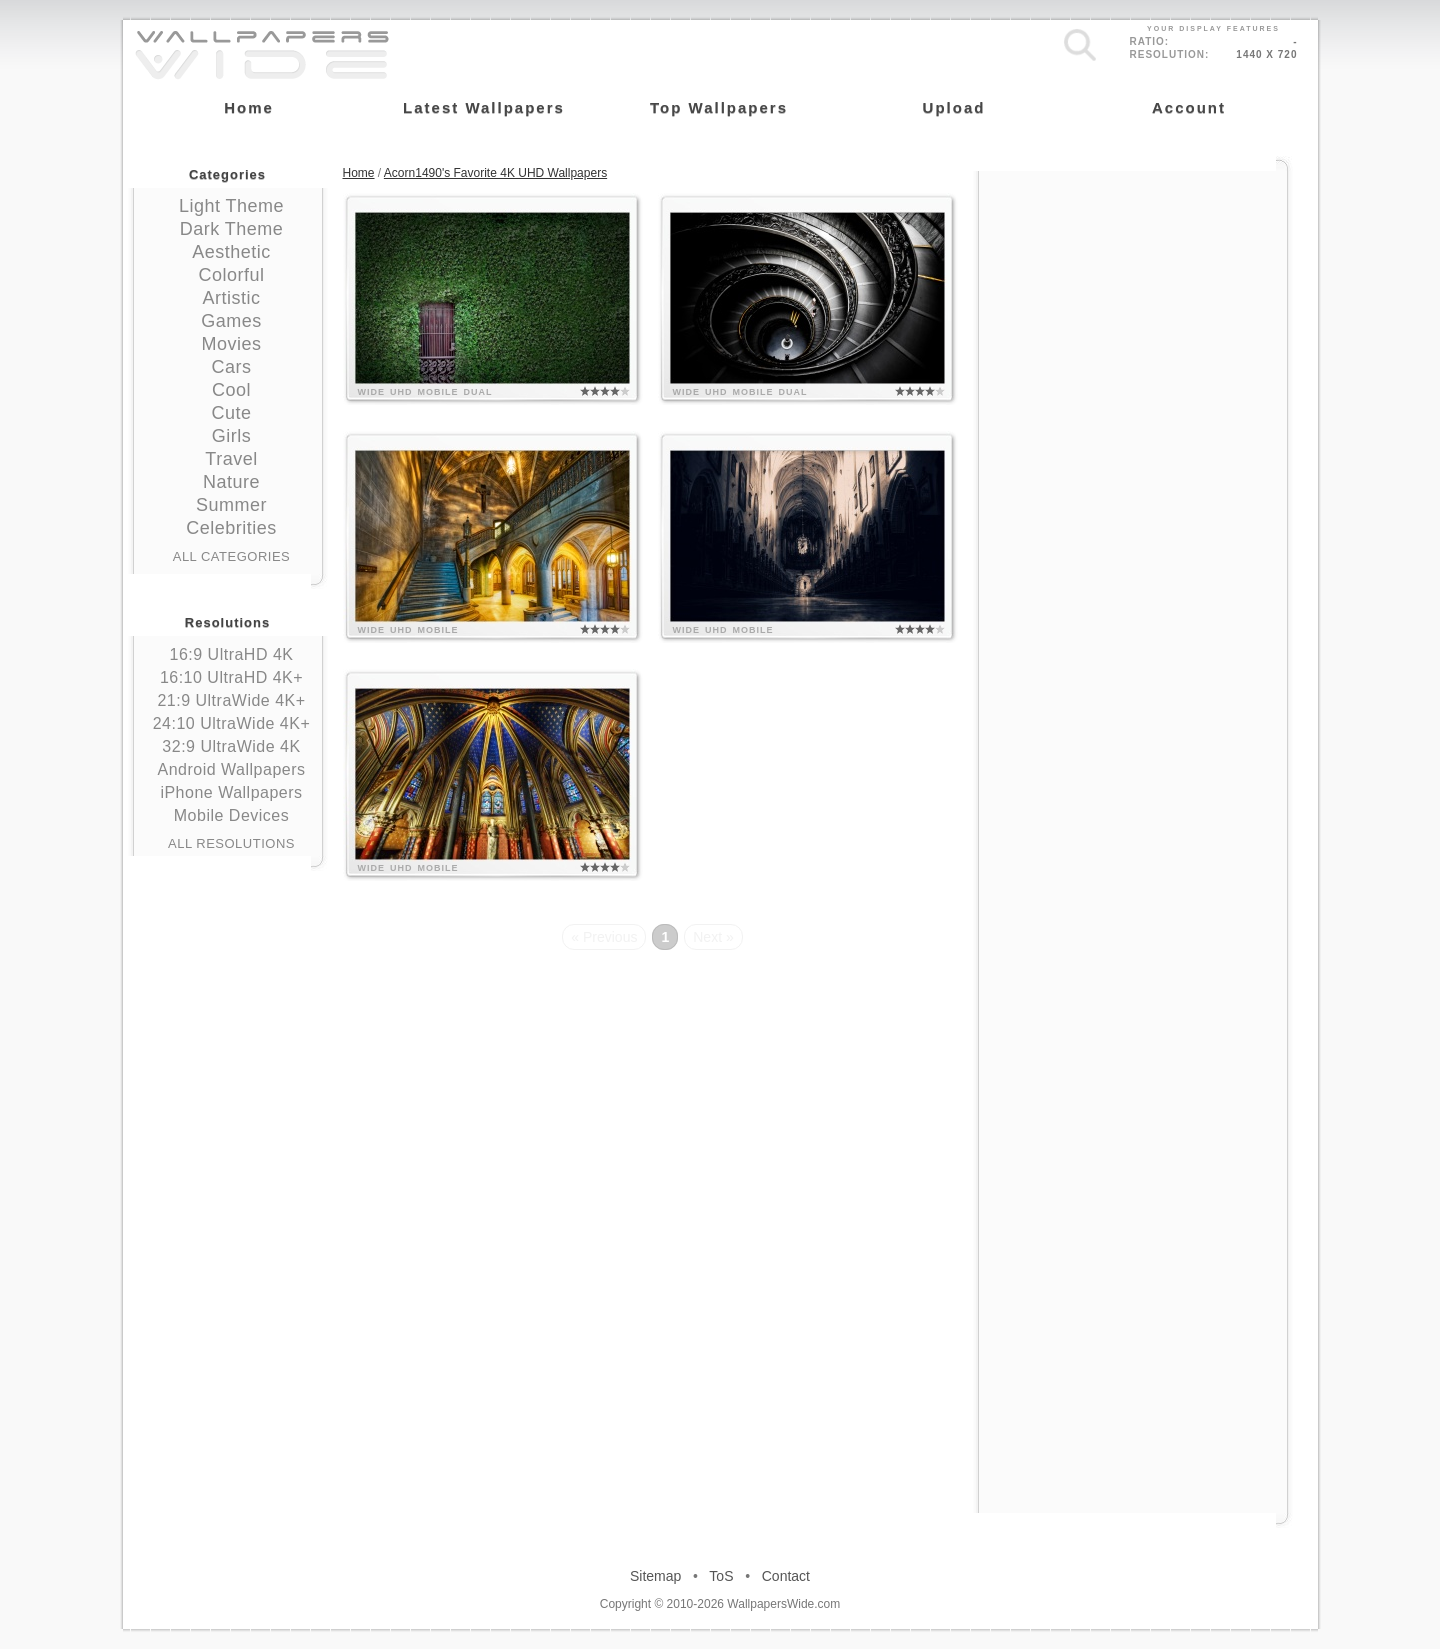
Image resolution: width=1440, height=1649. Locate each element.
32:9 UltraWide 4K (231, 746)
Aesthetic (231, 252)
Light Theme (231, 206)
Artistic (232, 298)
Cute (231, 413)
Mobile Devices (231, 815)
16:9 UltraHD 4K (232, 654)
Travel (231, 459)
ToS (721, 1576)
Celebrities (231, 528)
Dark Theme (232, 229)
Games (231, 321)
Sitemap (655, 1576)
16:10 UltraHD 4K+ (231, 677)
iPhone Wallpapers (231, 792)
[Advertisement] (1133, 297)
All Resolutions (231, 843)
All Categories (232, 556)
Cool (231, 390)
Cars (231, 367)
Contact (786, 1576)
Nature (231, 482)
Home (359, 173)
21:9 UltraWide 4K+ (231, 700)
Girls (232, 436)
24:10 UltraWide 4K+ (232, 723)
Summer (231, 505)
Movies (231, 344)
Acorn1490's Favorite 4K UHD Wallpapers (495, 173)
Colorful (231, 275)
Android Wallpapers (231, 769)
